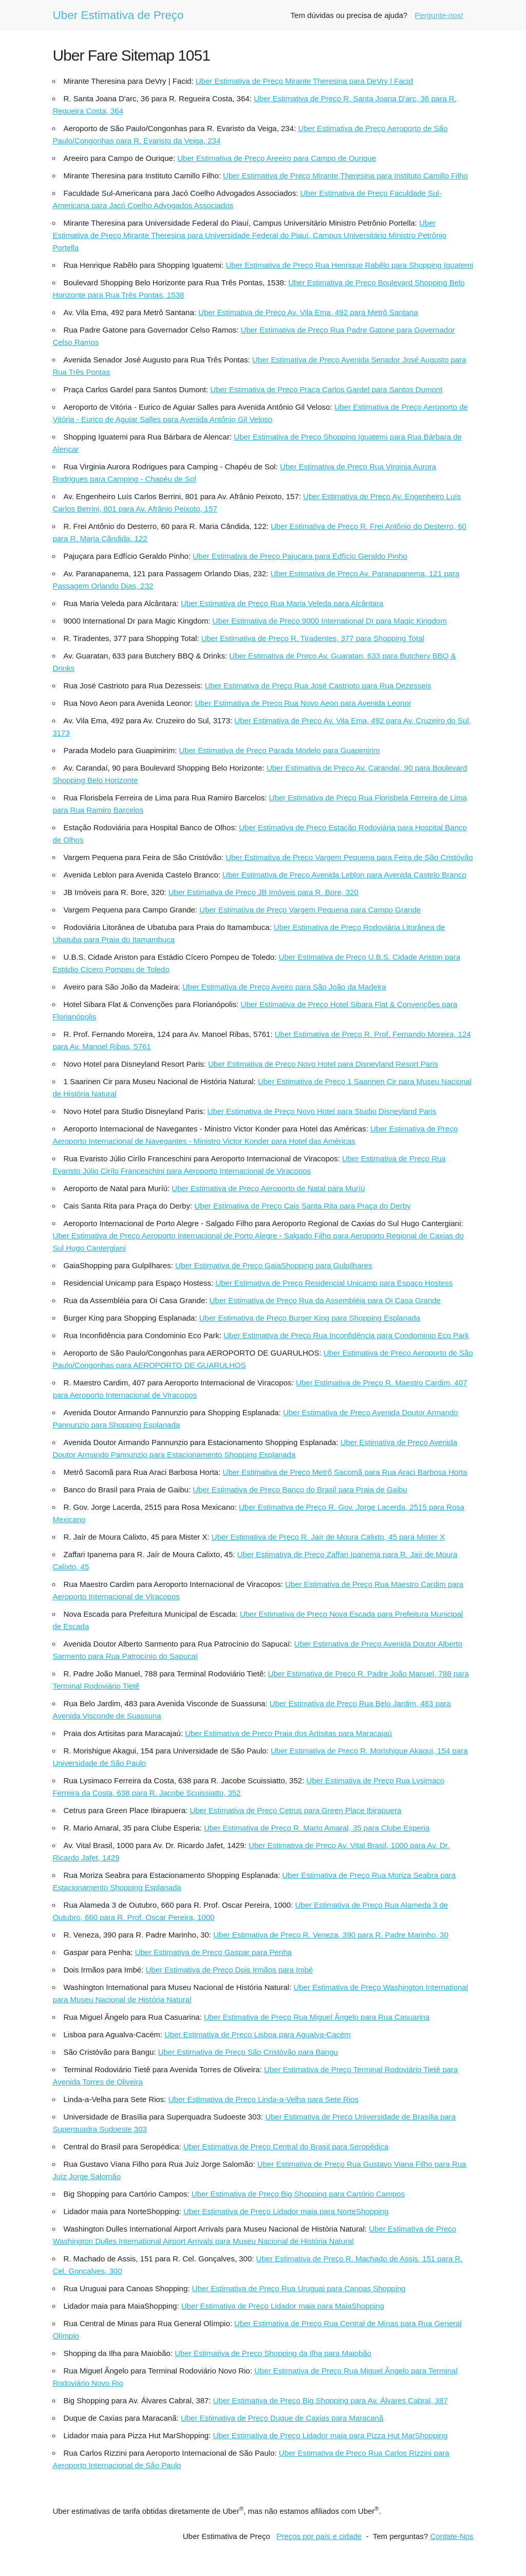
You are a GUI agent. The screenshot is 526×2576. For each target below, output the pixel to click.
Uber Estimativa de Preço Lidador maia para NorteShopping (285, 2211)
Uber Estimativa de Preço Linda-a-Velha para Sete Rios (263, 2099)
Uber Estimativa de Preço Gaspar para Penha (213, 1952)
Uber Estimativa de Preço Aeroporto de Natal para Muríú (268, 1188)
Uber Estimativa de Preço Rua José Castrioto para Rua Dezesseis (318, 685)
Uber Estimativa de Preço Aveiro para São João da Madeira (284, 986)
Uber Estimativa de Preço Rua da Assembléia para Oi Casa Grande (325, 1300)
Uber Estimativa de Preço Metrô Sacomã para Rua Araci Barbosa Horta (345, 1472)
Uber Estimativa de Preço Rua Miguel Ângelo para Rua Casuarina (316, 2017)
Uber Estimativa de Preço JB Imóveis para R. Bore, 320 (263, 892)
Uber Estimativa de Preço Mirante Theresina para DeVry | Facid (304, 81)
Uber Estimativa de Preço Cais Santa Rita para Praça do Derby (303, 1205)
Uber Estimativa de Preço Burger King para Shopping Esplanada (309, 1317)
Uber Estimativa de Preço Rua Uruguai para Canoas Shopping (299, 2288)
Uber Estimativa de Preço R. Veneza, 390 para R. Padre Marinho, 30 (330, 1934)
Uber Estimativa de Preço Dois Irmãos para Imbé (229, 1969)
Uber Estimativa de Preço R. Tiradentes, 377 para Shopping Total (312, 638)
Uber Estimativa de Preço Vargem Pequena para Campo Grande (310, 909)
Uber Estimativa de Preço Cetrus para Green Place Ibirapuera (295, 1810)
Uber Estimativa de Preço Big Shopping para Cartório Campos (298, 2193)
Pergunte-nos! (439, 15)
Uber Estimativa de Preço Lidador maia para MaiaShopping (282, 2305)
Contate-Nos (451, 2536)
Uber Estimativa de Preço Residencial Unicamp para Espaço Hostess (334, 1282)
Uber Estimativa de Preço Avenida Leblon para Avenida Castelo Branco (344, 874)
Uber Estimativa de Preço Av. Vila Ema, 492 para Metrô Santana (308, 312)
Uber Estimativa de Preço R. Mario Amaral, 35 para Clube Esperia (316, 1827)
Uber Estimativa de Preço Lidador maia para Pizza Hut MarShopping (330, 2435)
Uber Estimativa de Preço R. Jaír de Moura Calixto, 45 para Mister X (328, 1536)
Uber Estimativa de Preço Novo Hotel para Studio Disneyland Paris (322, 1111)
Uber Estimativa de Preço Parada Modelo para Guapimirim (279, 750)
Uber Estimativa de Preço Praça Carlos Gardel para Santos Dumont (326, 389)
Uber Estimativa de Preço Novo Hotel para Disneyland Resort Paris (323, 1063)
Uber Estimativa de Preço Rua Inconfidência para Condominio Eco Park (346, 1335)
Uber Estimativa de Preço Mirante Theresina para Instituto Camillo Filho (345, 175)
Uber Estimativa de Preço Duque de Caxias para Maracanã (282, 2418)
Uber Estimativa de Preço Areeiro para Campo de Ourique (276, 158)
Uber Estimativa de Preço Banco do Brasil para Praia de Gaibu (300, 1489)
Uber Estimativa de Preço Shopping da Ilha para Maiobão (273, 2353)
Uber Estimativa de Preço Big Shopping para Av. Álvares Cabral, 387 (330, 2400)
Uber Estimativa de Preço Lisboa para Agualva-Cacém (257, 2034)
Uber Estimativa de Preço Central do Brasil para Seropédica (285, 2146)
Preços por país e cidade (319, 2536)
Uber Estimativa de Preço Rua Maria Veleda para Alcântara (282, 603)
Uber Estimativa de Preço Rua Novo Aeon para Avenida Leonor (303, 703)
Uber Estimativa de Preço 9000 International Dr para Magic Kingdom (330, 620)
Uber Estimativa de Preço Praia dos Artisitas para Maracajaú (288, 1733)
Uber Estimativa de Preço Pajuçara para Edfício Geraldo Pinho (300, 556)
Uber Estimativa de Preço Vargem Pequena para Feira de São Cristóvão (349, 857)
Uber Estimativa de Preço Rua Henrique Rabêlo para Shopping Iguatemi (349, 265)
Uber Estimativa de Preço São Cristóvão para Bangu (248, 2052)
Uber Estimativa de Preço (117, 15)
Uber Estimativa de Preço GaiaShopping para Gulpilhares (273, 1265)
